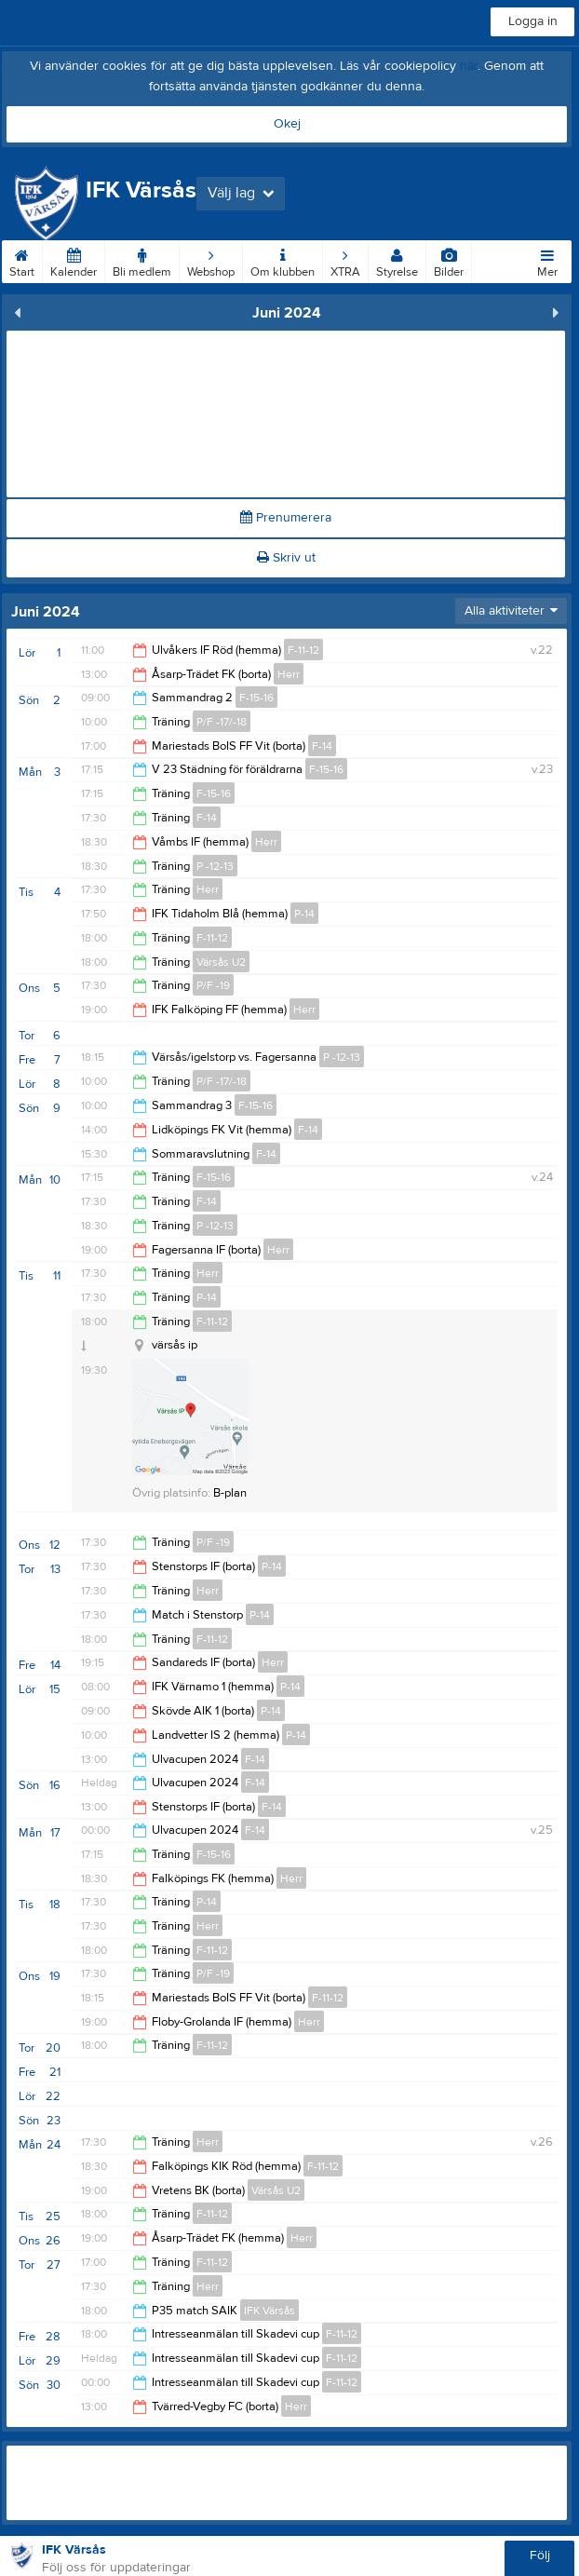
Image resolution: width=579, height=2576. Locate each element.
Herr (288, 674)
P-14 (304, 913)
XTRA (345, 259)
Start (21, 259)
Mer (547, 259)
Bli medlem (142, 259)
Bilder (449, 259)
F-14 (322, 746)
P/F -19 (213, 985)
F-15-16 (256, 697)
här (469, 66)
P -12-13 (215, 866)
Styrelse (397, 259)
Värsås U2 (221, 962)
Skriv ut (286, 557)
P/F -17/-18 (221, 721)
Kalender (73, 259)
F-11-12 (303, 650)
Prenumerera (285, 517)
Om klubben (282, 259)
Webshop (211, 259)
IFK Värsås (269, 2310)
